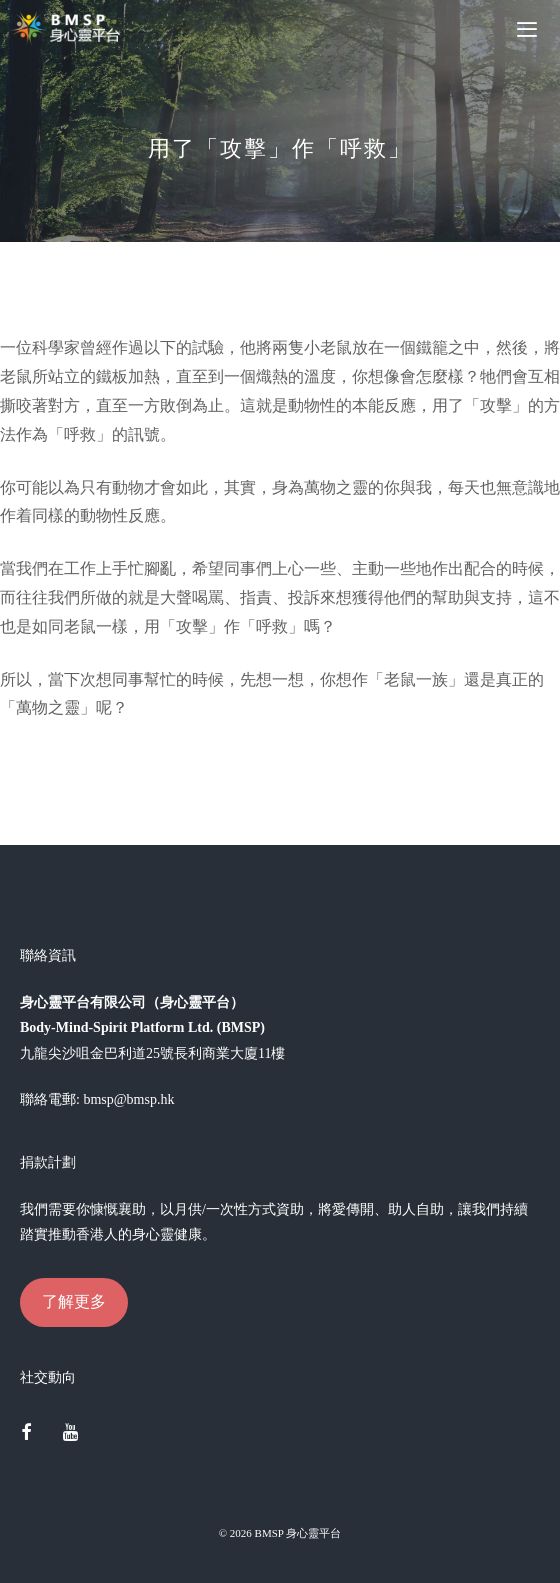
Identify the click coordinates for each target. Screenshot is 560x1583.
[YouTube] (71, 1434)
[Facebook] (26, 1434)
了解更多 (74, 1301)
